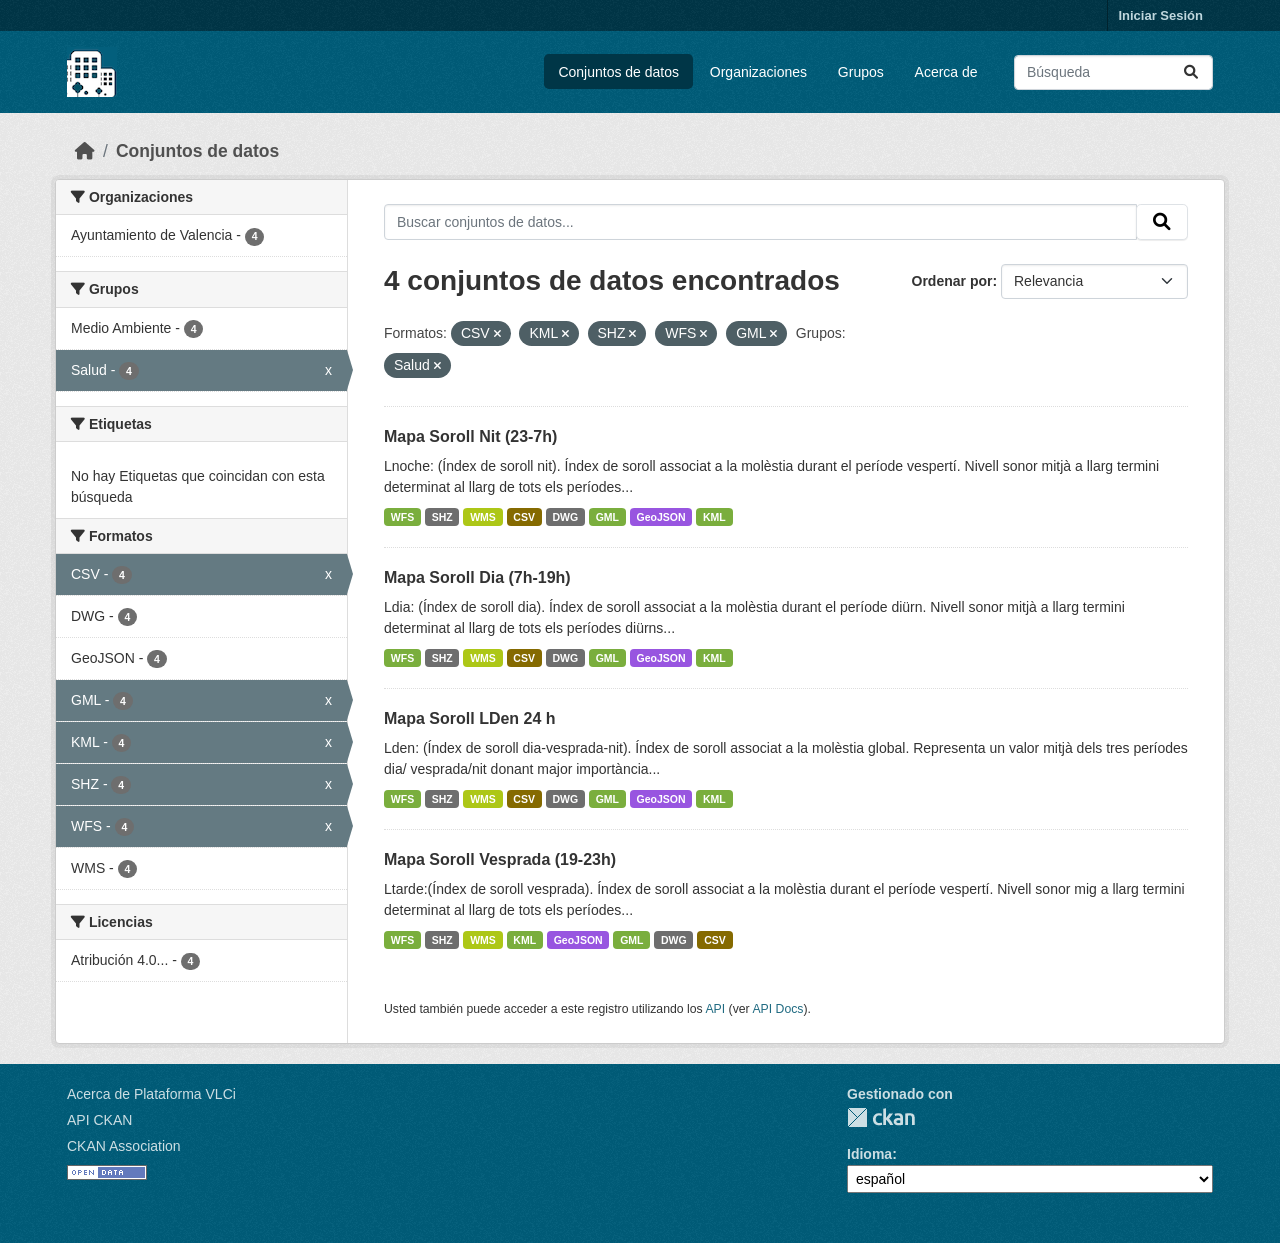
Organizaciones (758, 72)
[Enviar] (1191, 72)
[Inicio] (85, 151)
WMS (483, 517)
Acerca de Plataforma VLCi (151, 1094)
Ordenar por (952, 281)
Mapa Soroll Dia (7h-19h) (477, 577)
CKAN (881, 1117)
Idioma (869, 1154)
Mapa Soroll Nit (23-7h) (470, 436)
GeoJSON (661, 517)
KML (714, 517)
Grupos (861, 72)
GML (607, 517)
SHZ (442, 517)
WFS (402, 517)
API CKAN (99, 1120)
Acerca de (946, 72)
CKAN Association (124, 1146)
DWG (565, 517)
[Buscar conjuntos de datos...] (1113, 72)
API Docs (777, 1009)
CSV (524, 517)
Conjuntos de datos (618, 72)
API (715, 1009)
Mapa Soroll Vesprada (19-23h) (500, 859)
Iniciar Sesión (1160, 15)
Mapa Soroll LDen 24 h (470, 718)
